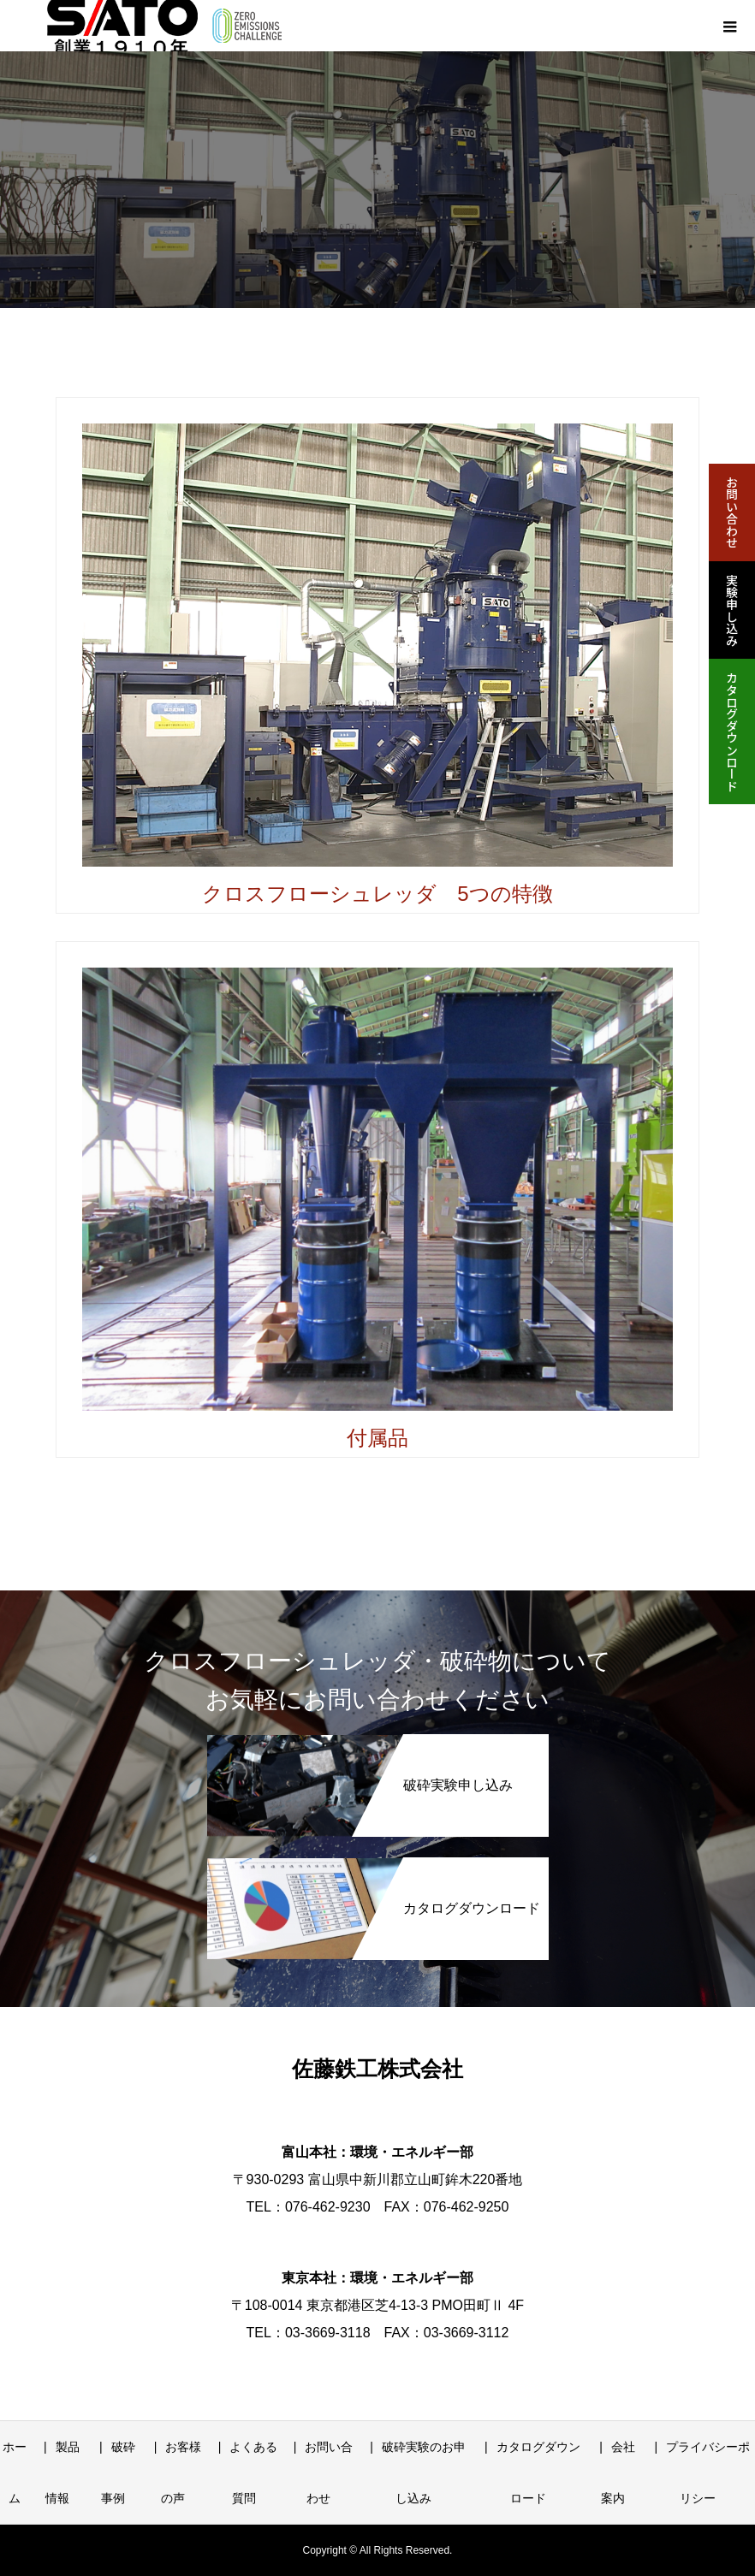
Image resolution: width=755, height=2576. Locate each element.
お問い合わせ (731, 512)
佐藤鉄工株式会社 (377, 2069)
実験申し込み (731, 610)
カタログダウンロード (731, 731)
